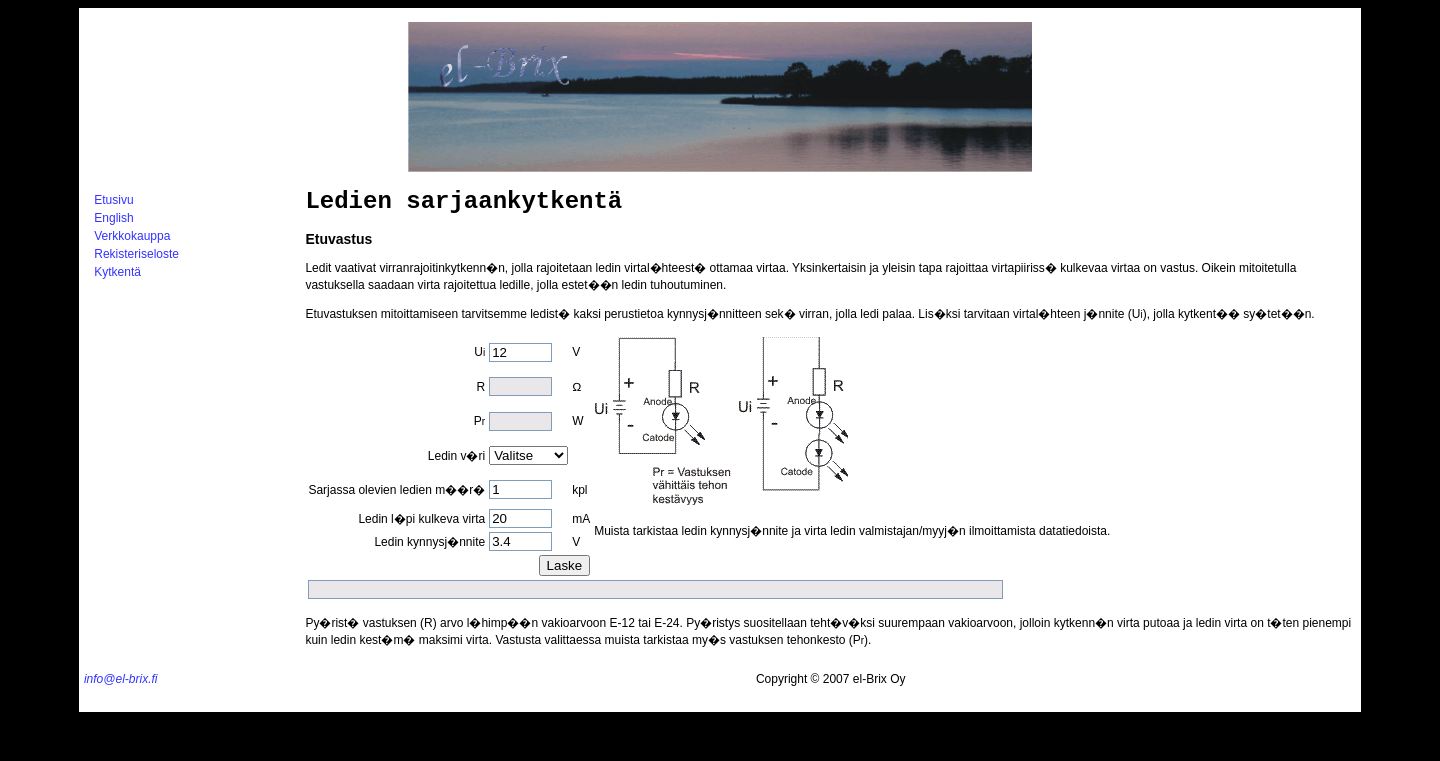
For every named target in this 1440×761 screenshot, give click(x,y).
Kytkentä (117, 272)
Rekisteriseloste (136, 254)
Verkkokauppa (132, 236)
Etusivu (113, 200)
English (113, 218)
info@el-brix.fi (121, 679)
